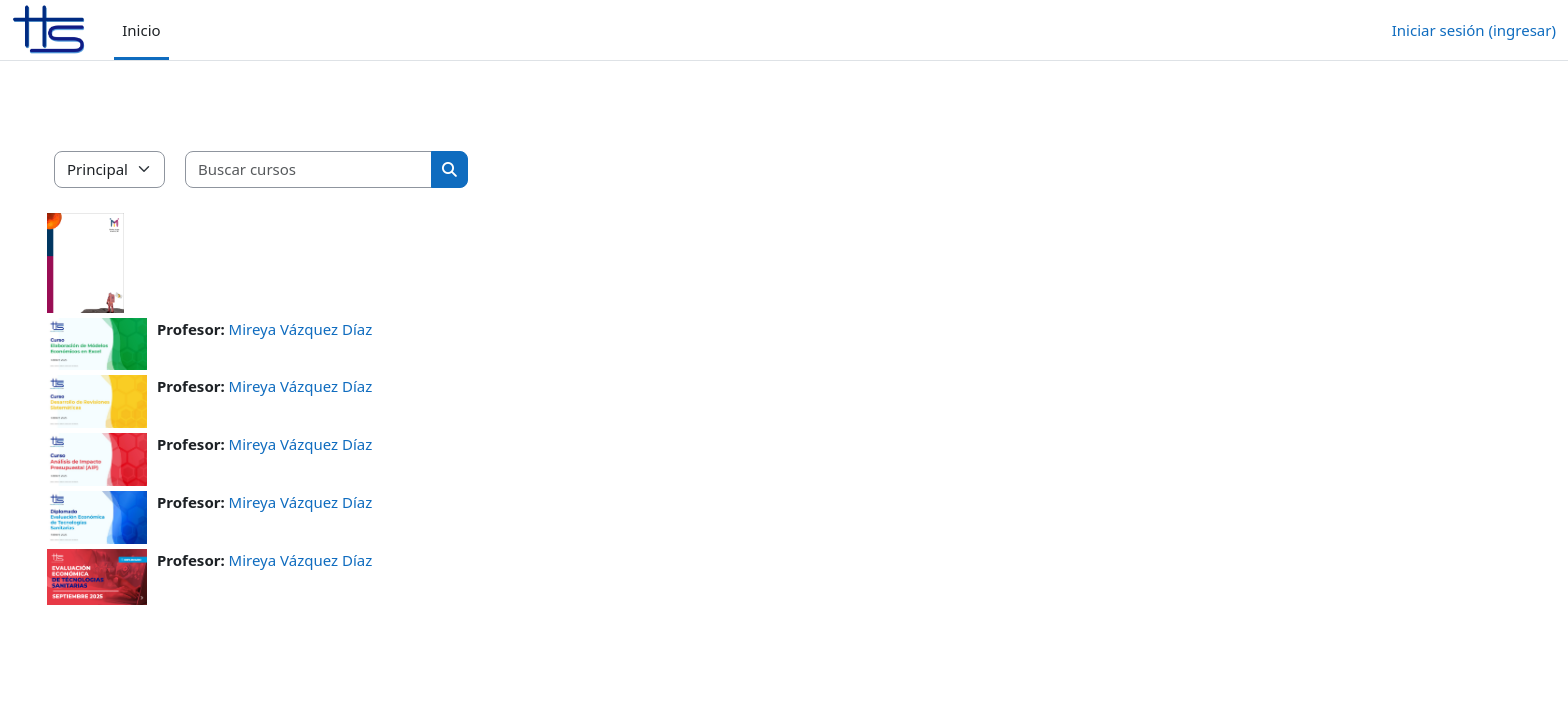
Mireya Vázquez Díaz (330, 329)
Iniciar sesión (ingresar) (1474, 30)
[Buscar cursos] (338, 169)
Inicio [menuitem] (141, 30)
